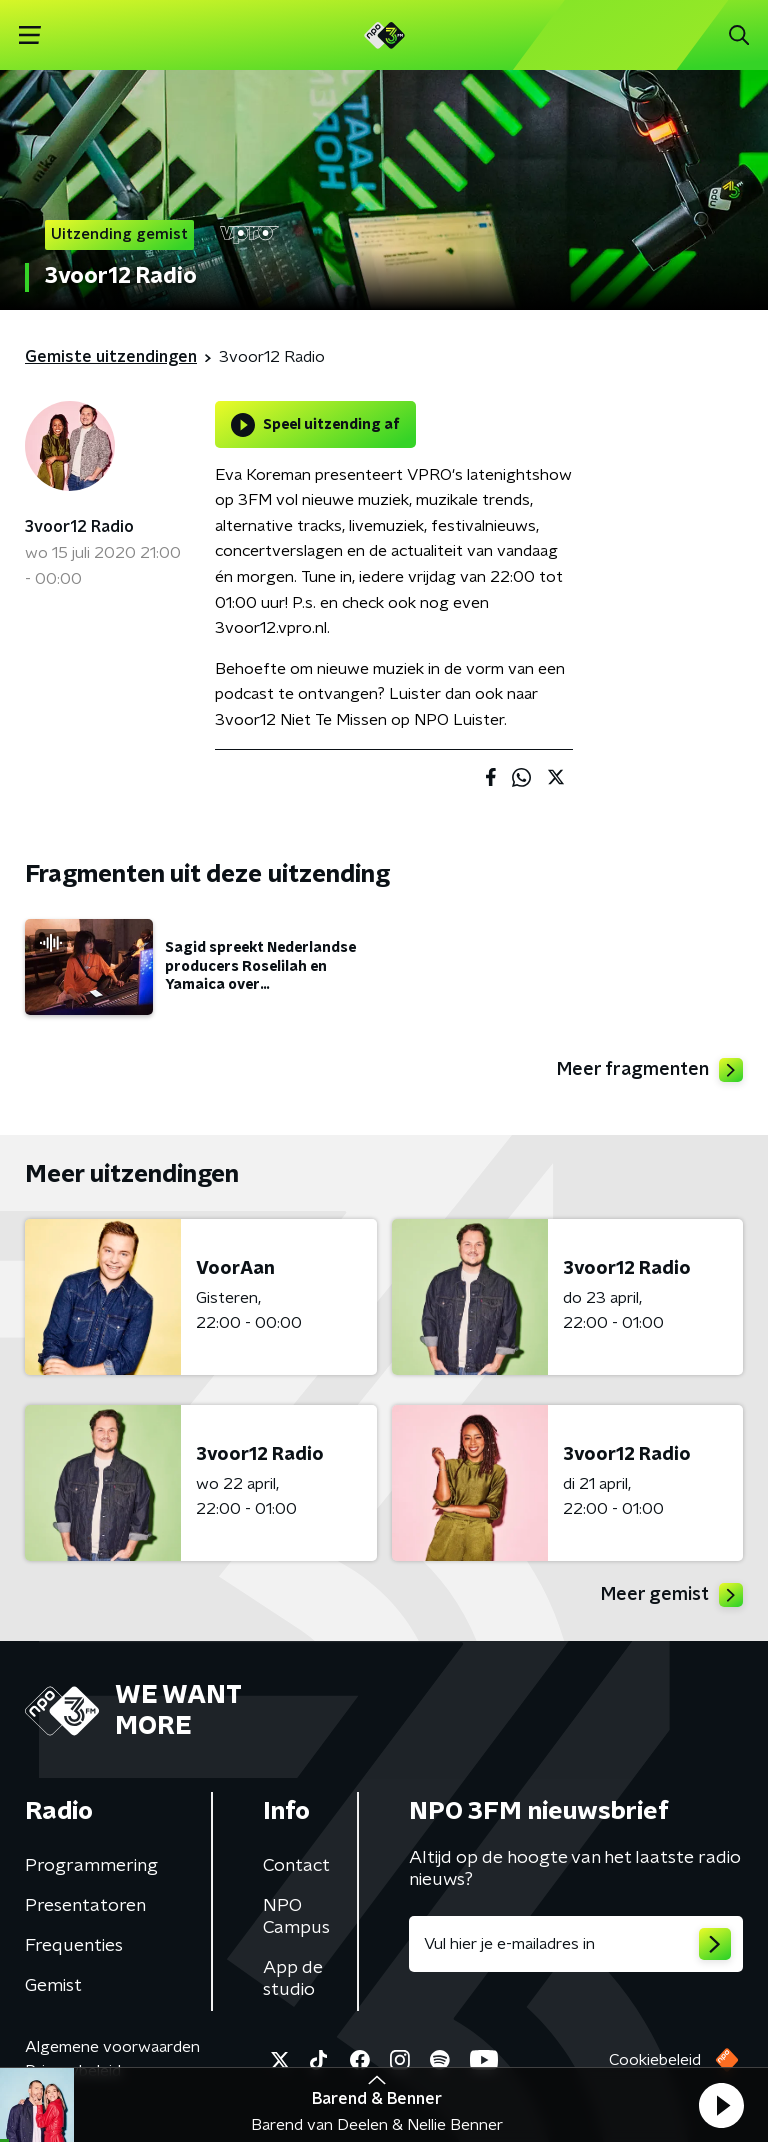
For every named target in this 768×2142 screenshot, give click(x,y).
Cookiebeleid (655, 2060)
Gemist (53, 1986)
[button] (721, 2105)
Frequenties (74, 1946)
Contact (296, 1866)
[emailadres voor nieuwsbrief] (576, 1944)
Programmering (91, 1866)
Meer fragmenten (650, 1070)
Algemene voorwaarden (112, 2047)
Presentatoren (85, 1906)
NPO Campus (296, 1917)
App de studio (293, 1979)
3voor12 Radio (79, 527)
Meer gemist (672, 1595)
